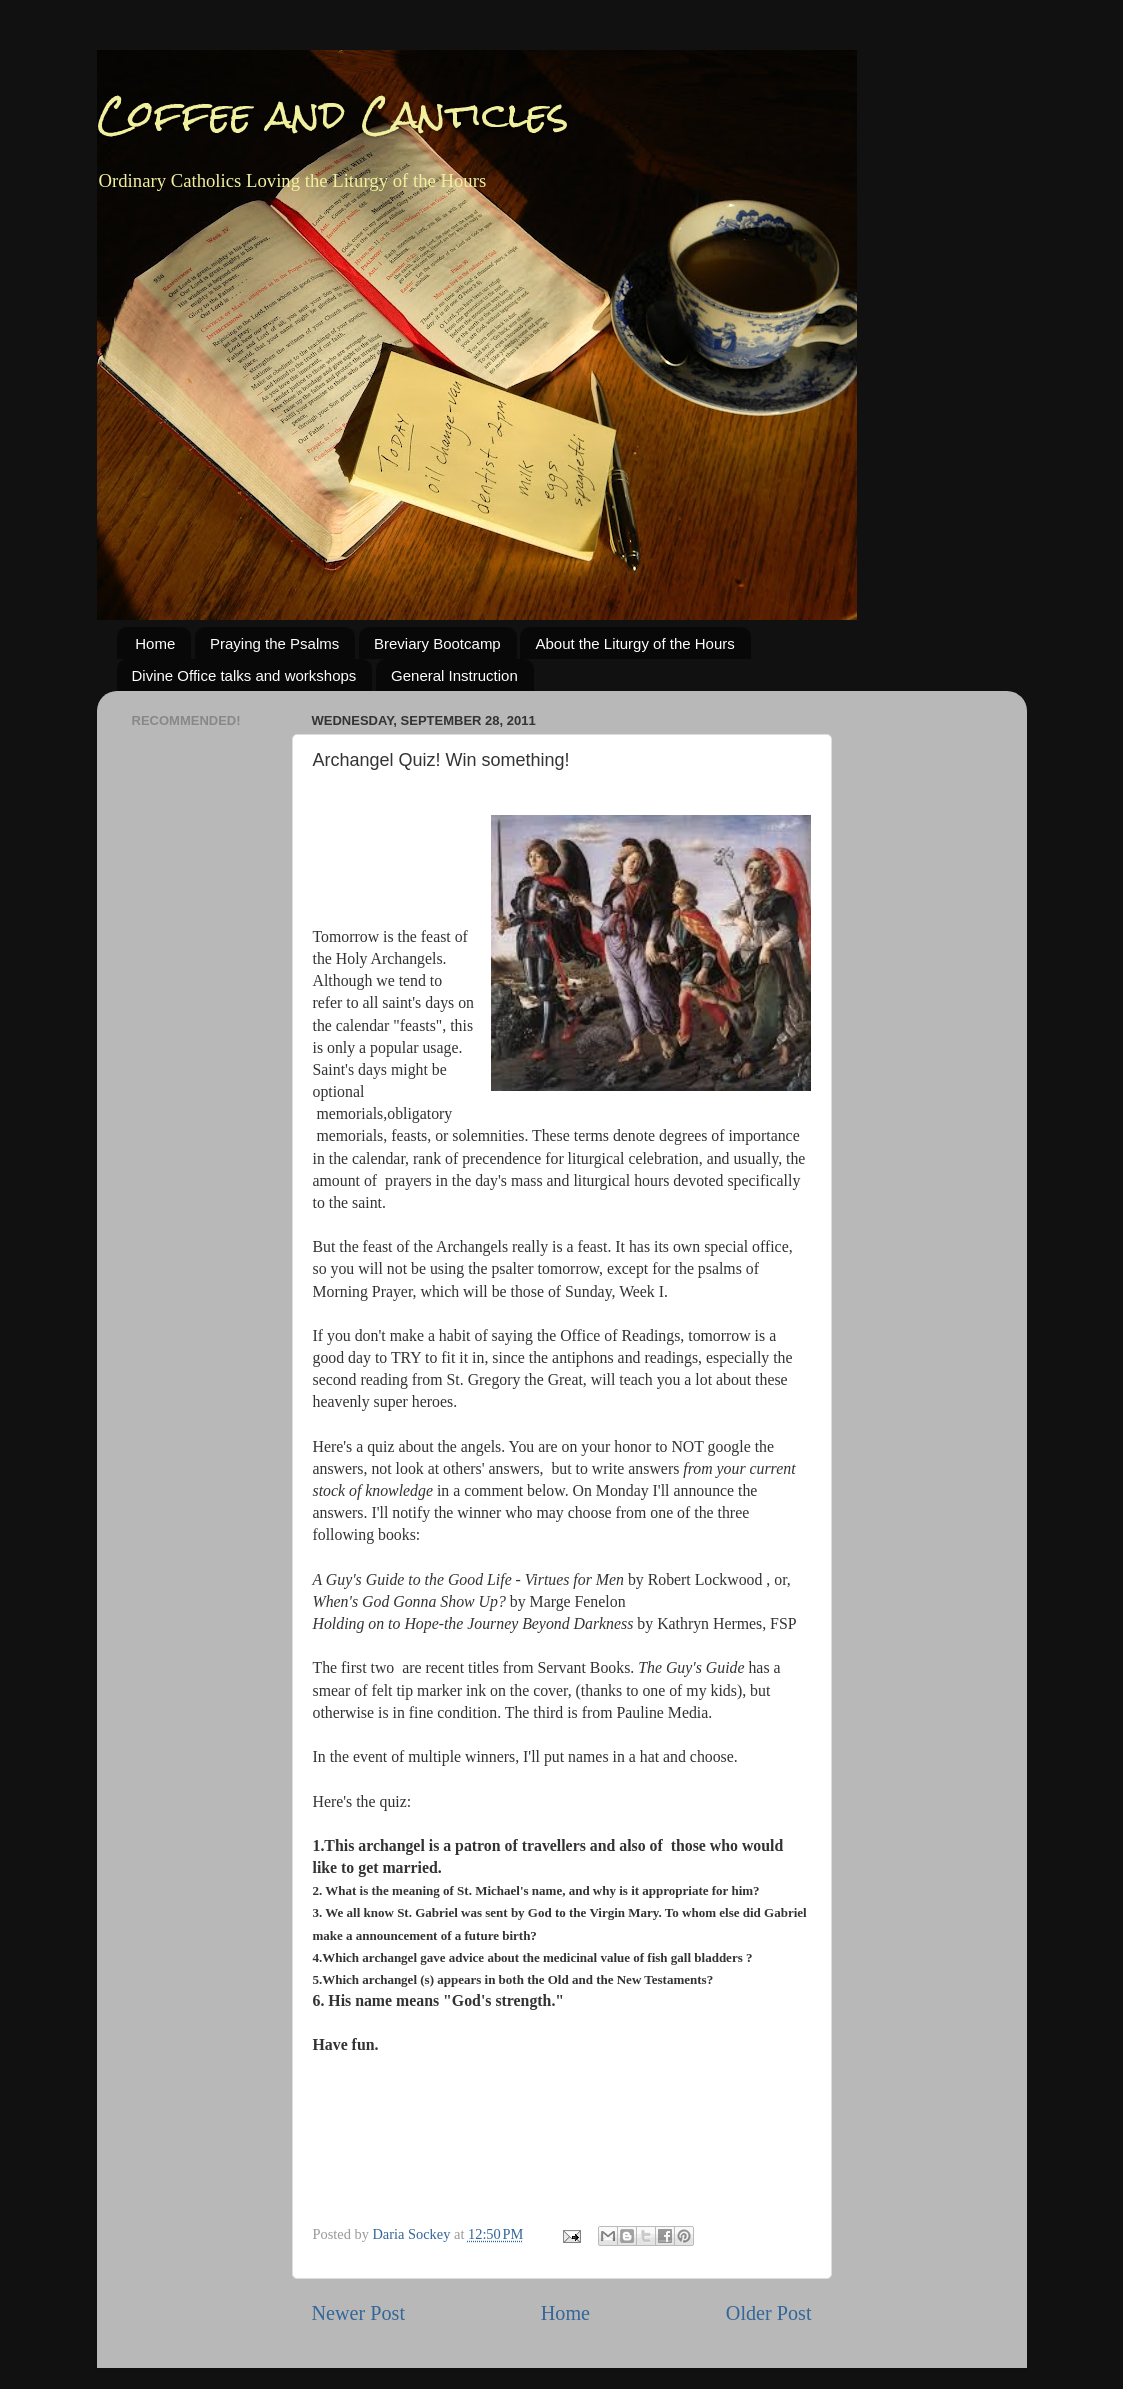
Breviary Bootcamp (437, 643)
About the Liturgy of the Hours (634, 643)
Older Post (769, 2313)
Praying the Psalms (274, 643)
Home (155, 643)
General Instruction (454, 675)
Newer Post (359, 2313)
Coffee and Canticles (333, 114)
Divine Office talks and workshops (244, 675)
